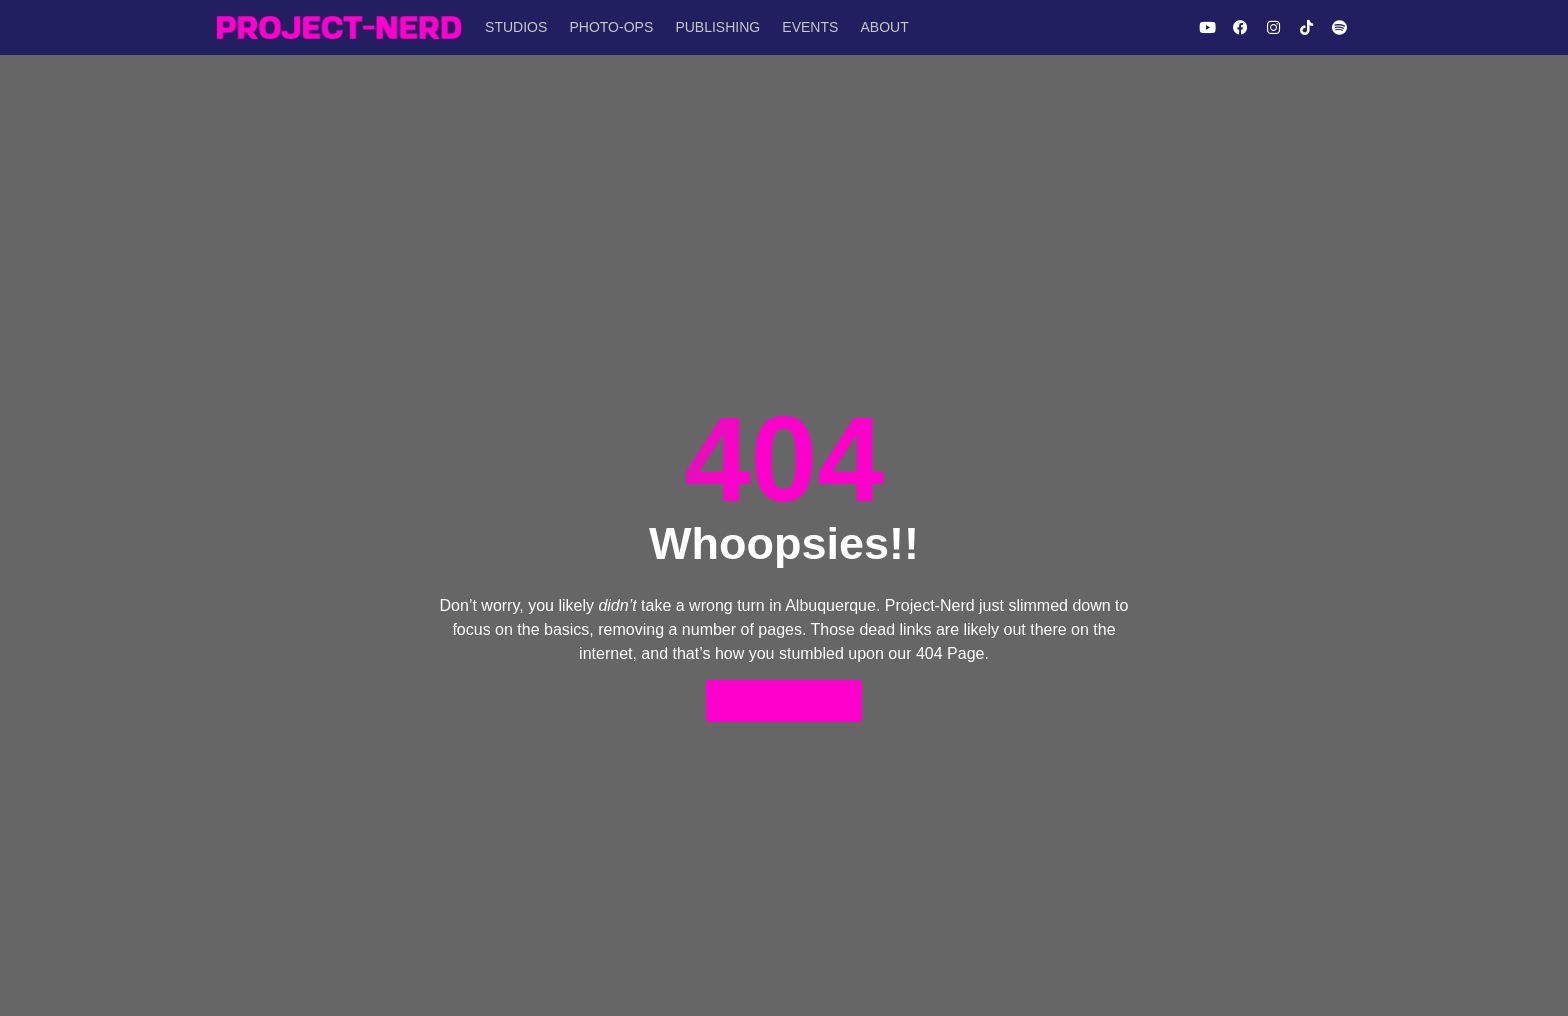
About (875, 27)
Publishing (712, 27)
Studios (515, 27)
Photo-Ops (608, 27)
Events (803, 27)
